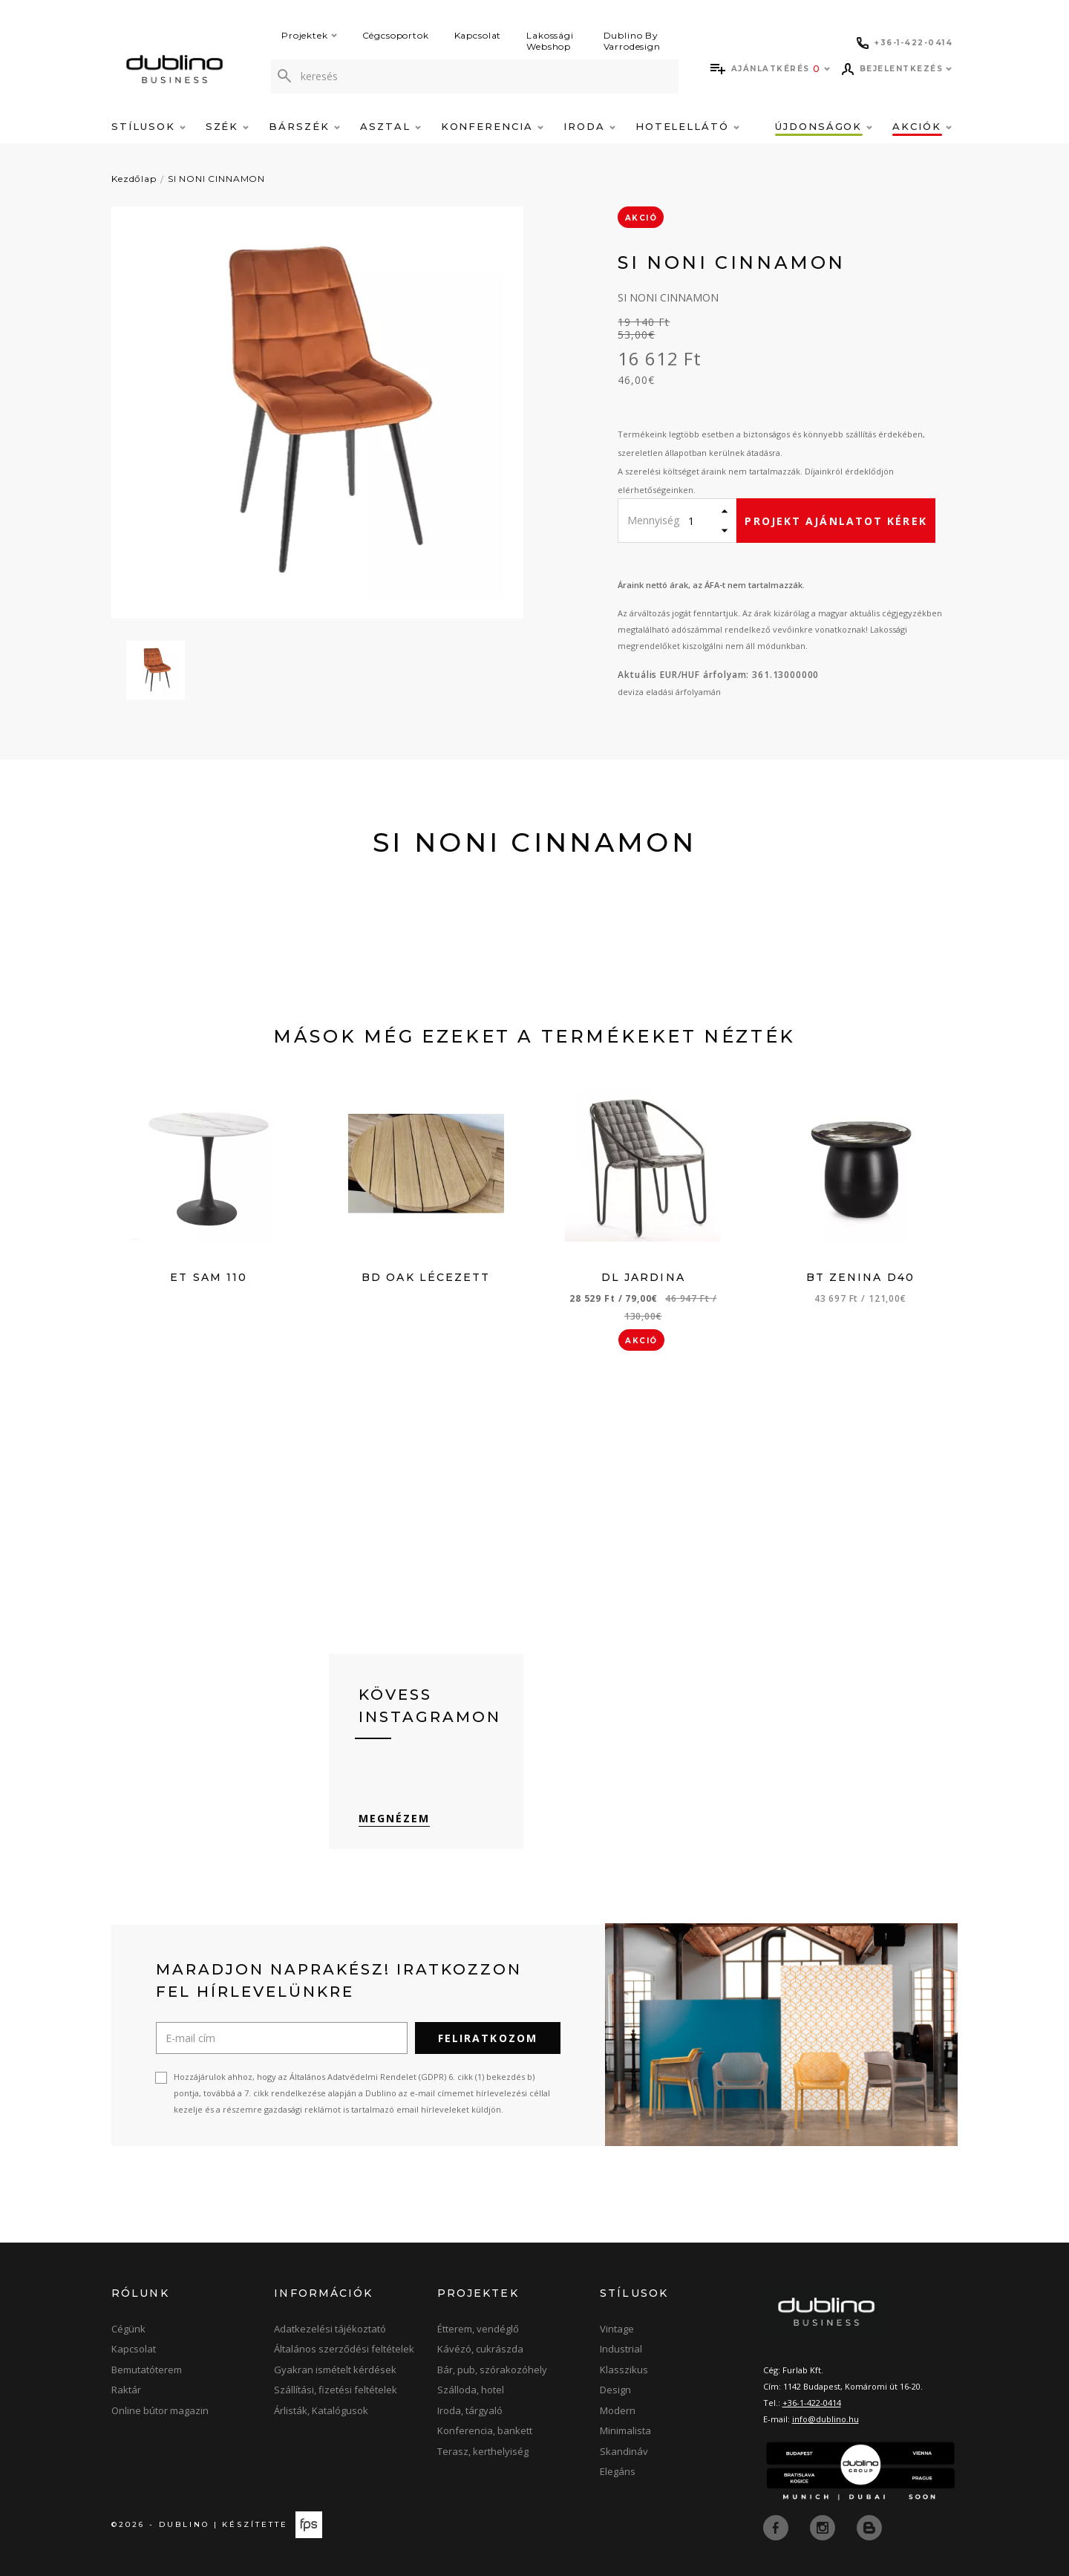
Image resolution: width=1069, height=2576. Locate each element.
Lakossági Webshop (550, 41)
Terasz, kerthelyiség (483, 2451)
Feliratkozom (487, 2038)
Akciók (922, 126)
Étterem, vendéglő (478, 2328)
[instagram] (824, 2526)
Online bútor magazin (160, 2410)
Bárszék (304, 126)
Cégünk (128, 2328)
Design (615, 2389)
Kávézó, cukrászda (480, 2348)
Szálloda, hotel (470, 2389)
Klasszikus (624, 2369)
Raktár (126, 2389)
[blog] (869, 2526)
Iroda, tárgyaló (470, 2410)
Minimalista (625, 2430)
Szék (227, 126)
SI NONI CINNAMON (216, 178)
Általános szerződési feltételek (344, 2348)
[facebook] (777, 2526)
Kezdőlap (134, 178)
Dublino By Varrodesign (632, 41)
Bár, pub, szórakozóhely (492, 2369)
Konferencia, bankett (484, 2430)
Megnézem (395, 1818)
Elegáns (617, 2471)
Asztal (390, 126)
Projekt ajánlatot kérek (835, 521)
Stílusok (148, 126)
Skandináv (624, 2451)
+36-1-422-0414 (811, 2402)
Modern (617, 2410)
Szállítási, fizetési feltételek (335, 2389)
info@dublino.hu (825, 2419)
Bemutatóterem (146, 2369)
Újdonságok (823, 126)
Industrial (621, 2348)
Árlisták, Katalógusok (321, 2410)
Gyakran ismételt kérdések (335, 2369)
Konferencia (492, 126)
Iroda (589, 126)
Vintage (617, 2328)
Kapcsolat (478, 35)
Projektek (309, 35)
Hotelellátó (687, 126)
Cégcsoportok (395, 35)
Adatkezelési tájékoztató (330, 2328)
